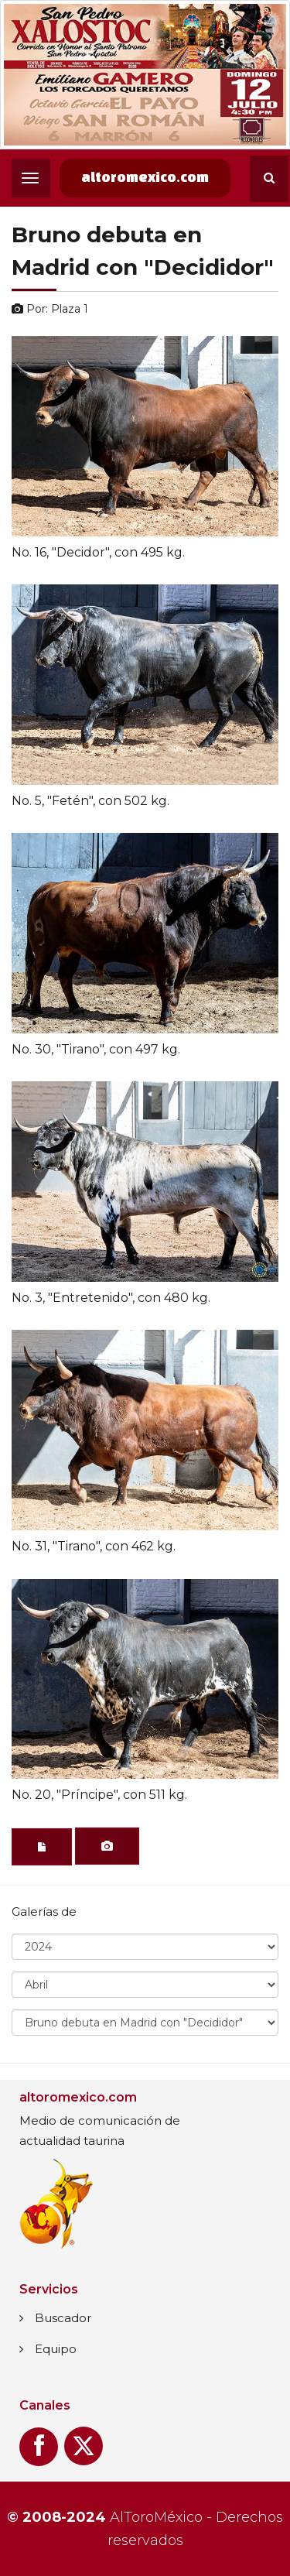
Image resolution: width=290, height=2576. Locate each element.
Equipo (56, 2348)
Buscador (63, 2318)
